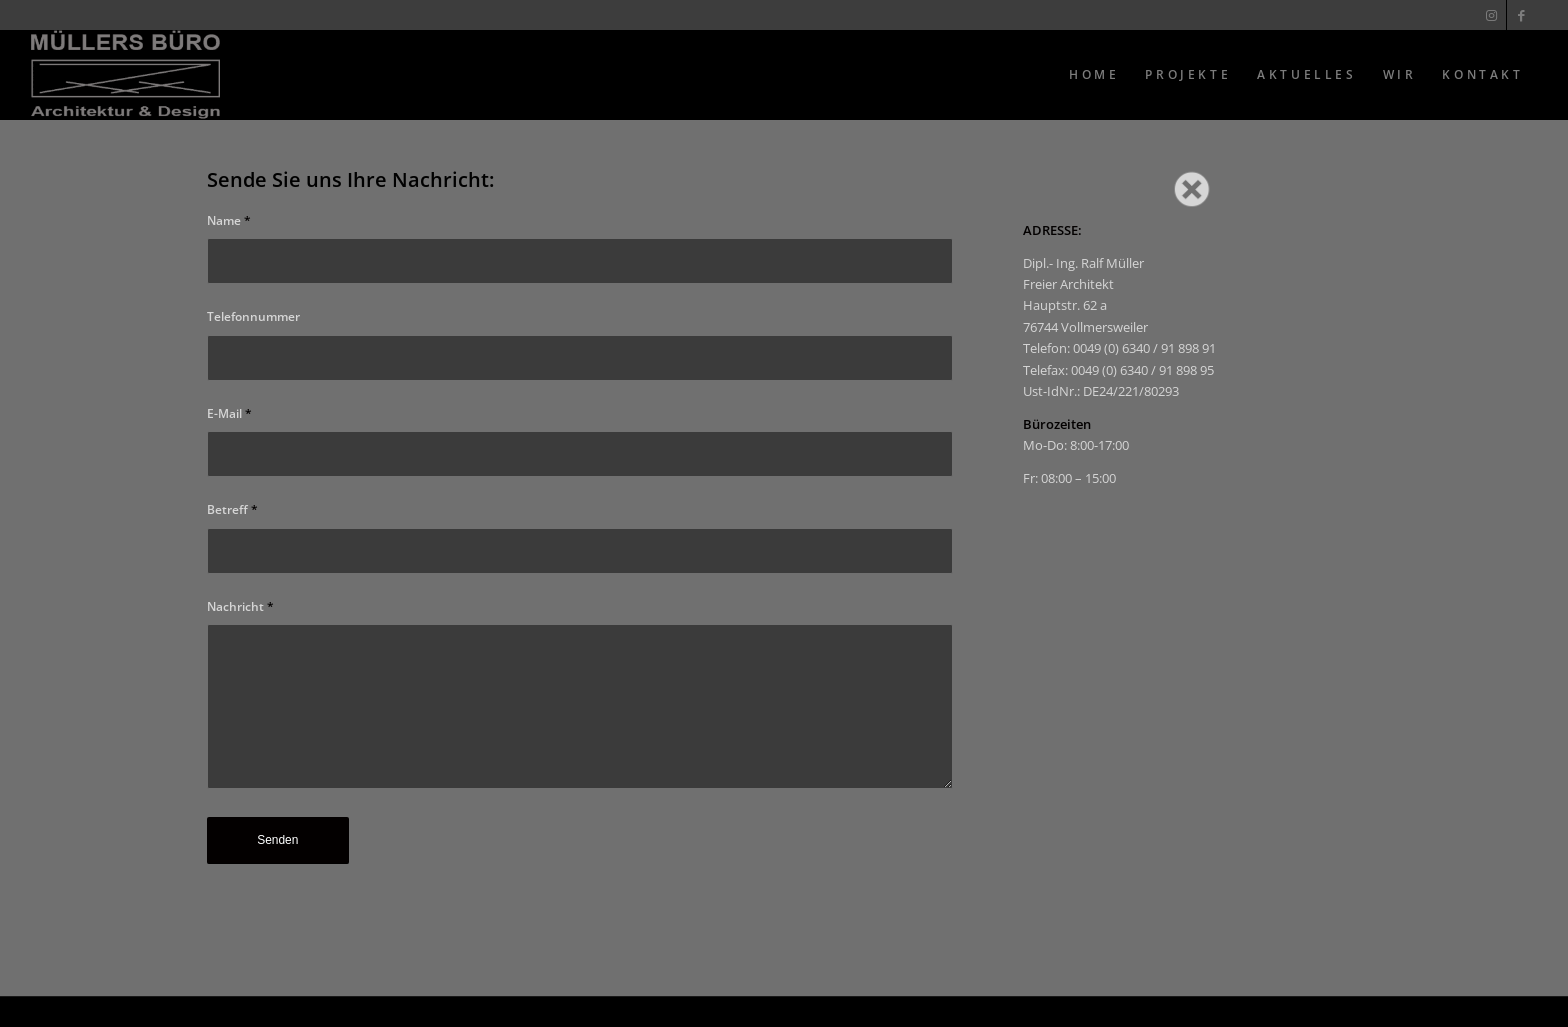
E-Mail (229, 413)
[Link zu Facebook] (1522, 15)
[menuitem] (1094, 75)
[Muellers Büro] (125, 75)
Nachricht (240, 606)
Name (229, 220)
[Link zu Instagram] (1491, 15)
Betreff (232, 509)
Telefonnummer (253, 316)
